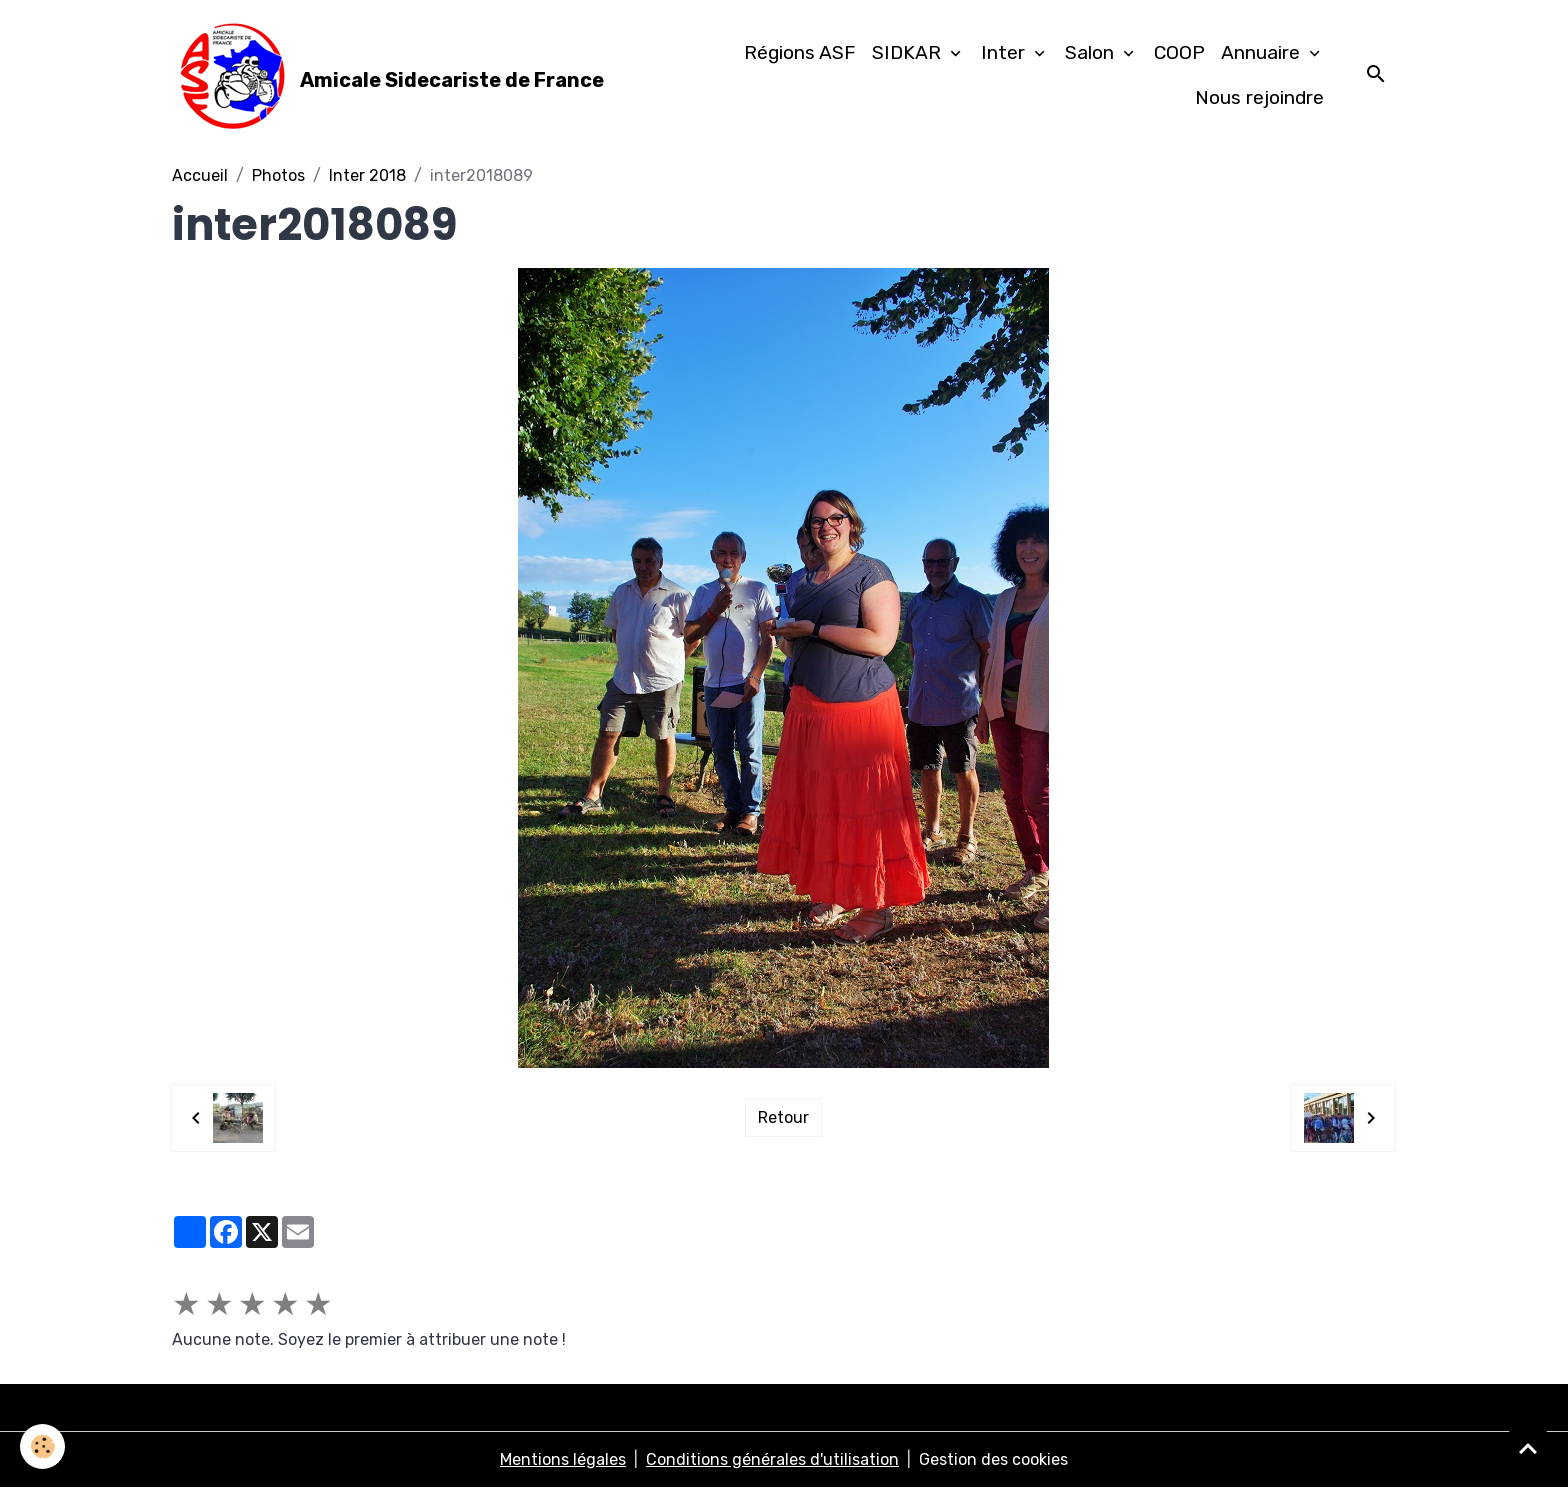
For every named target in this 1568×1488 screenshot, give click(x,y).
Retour (783, 1117)
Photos (278, 175)
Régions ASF (800, 52)
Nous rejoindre (1259, 97)
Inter (1005, 52)
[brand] (383, 76)
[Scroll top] (1528, 1448)
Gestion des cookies (993, 1459)
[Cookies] (42, 1446)
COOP (1179, 52)
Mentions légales (563, 1459)
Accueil (200, 175)
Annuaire (1263, 52)
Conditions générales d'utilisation (772, 1459)
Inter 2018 (367, 175)
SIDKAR (909, 52)
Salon (1092, 52)
